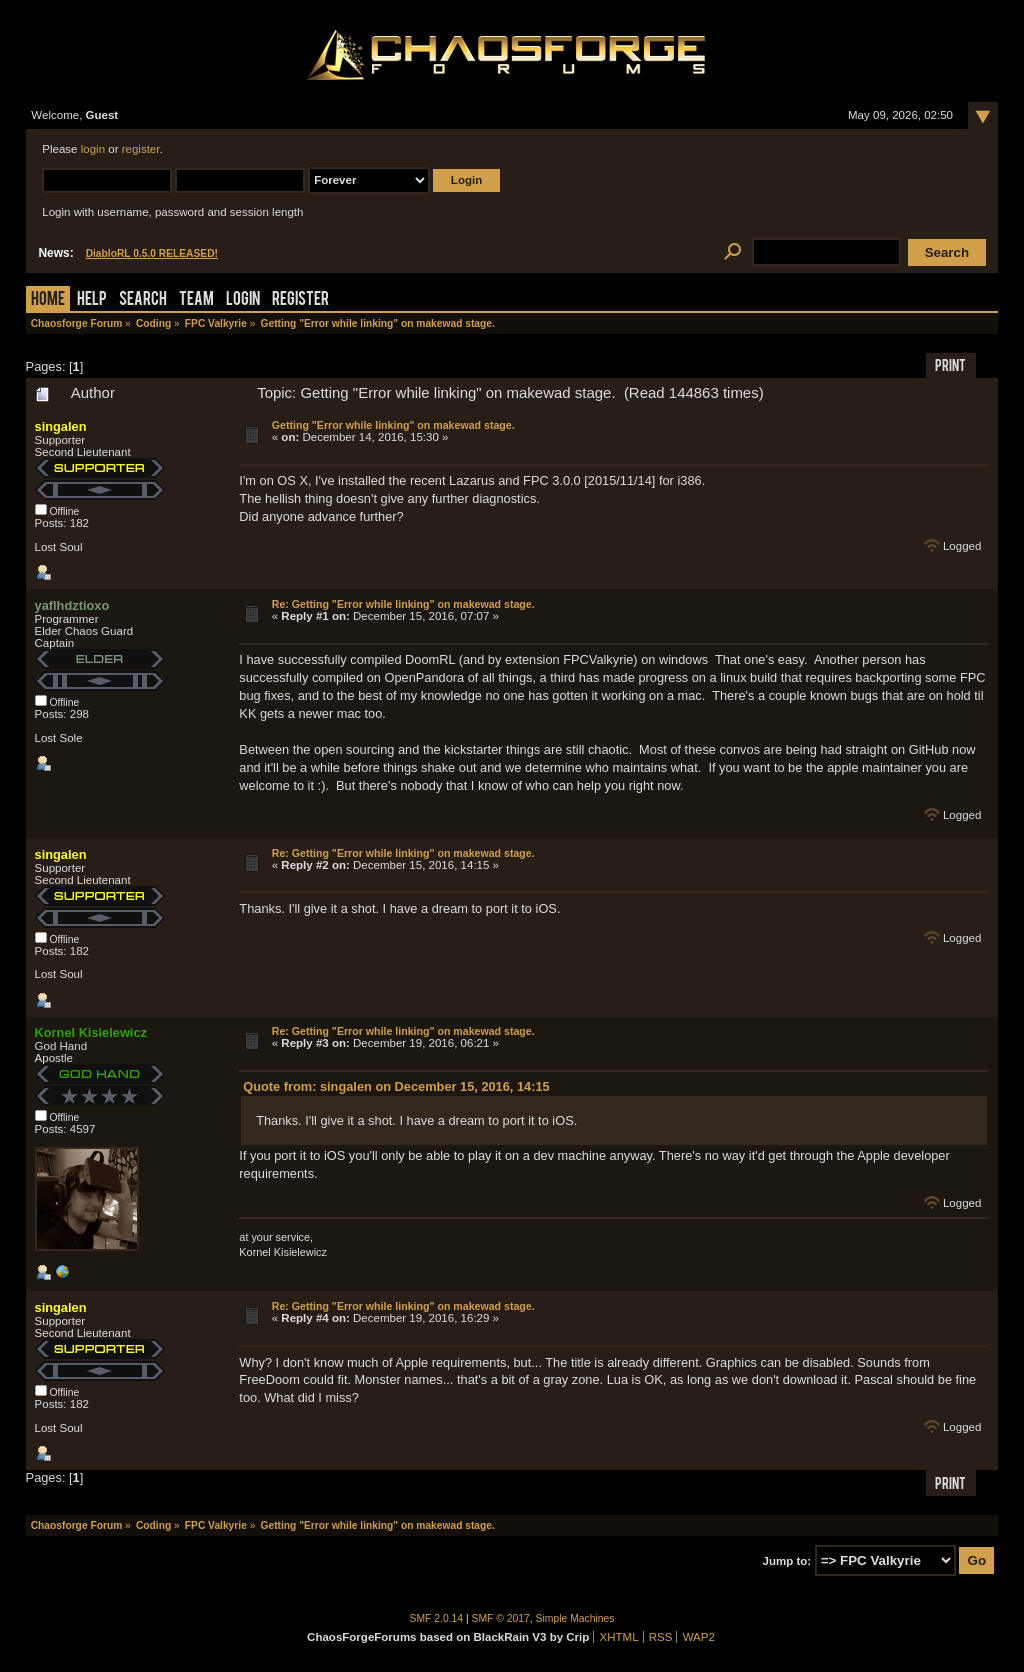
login (93, 149)
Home (48, 300)
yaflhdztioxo (72, 605)
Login (243, 300)
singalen (61, 426)
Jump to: (787, 1561)
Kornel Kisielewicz (91, 1032)
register (141, 149)
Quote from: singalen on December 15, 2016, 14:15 (396, 1086)
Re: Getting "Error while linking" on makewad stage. (403, 604)
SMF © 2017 (501, 1618)
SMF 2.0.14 (437, 1618)
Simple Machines (575, 1618)
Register (300, 300)
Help (92, 300)
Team (196, 300)
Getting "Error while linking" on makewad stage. (393, 425)
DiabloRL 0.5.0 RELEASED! (152, 253)
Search (143, 300)
